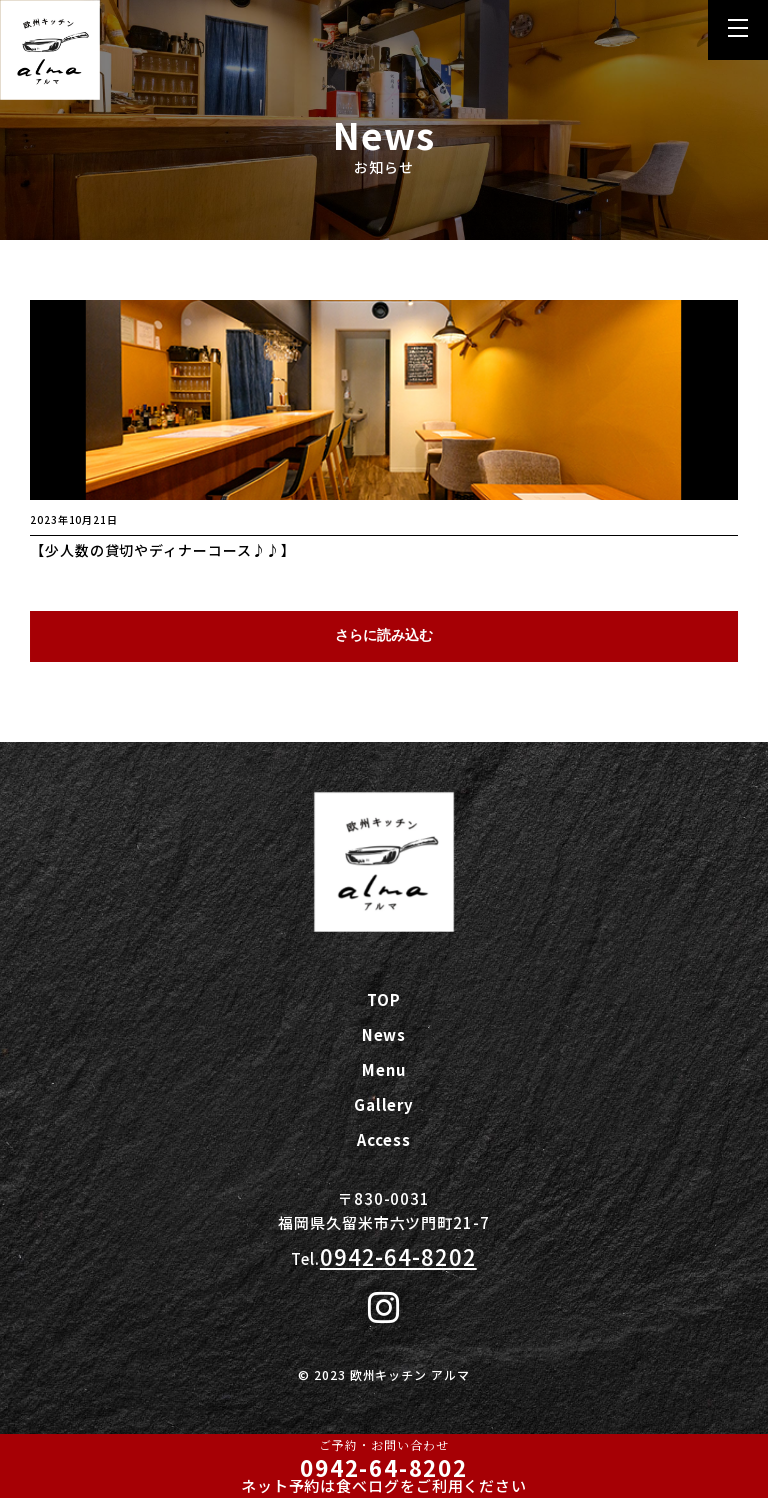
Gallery (384, 1104)
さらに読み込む (384, 635)
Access (383, 1139)
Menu (384, 1069)
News (384, 1034)
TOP (384, 999)
